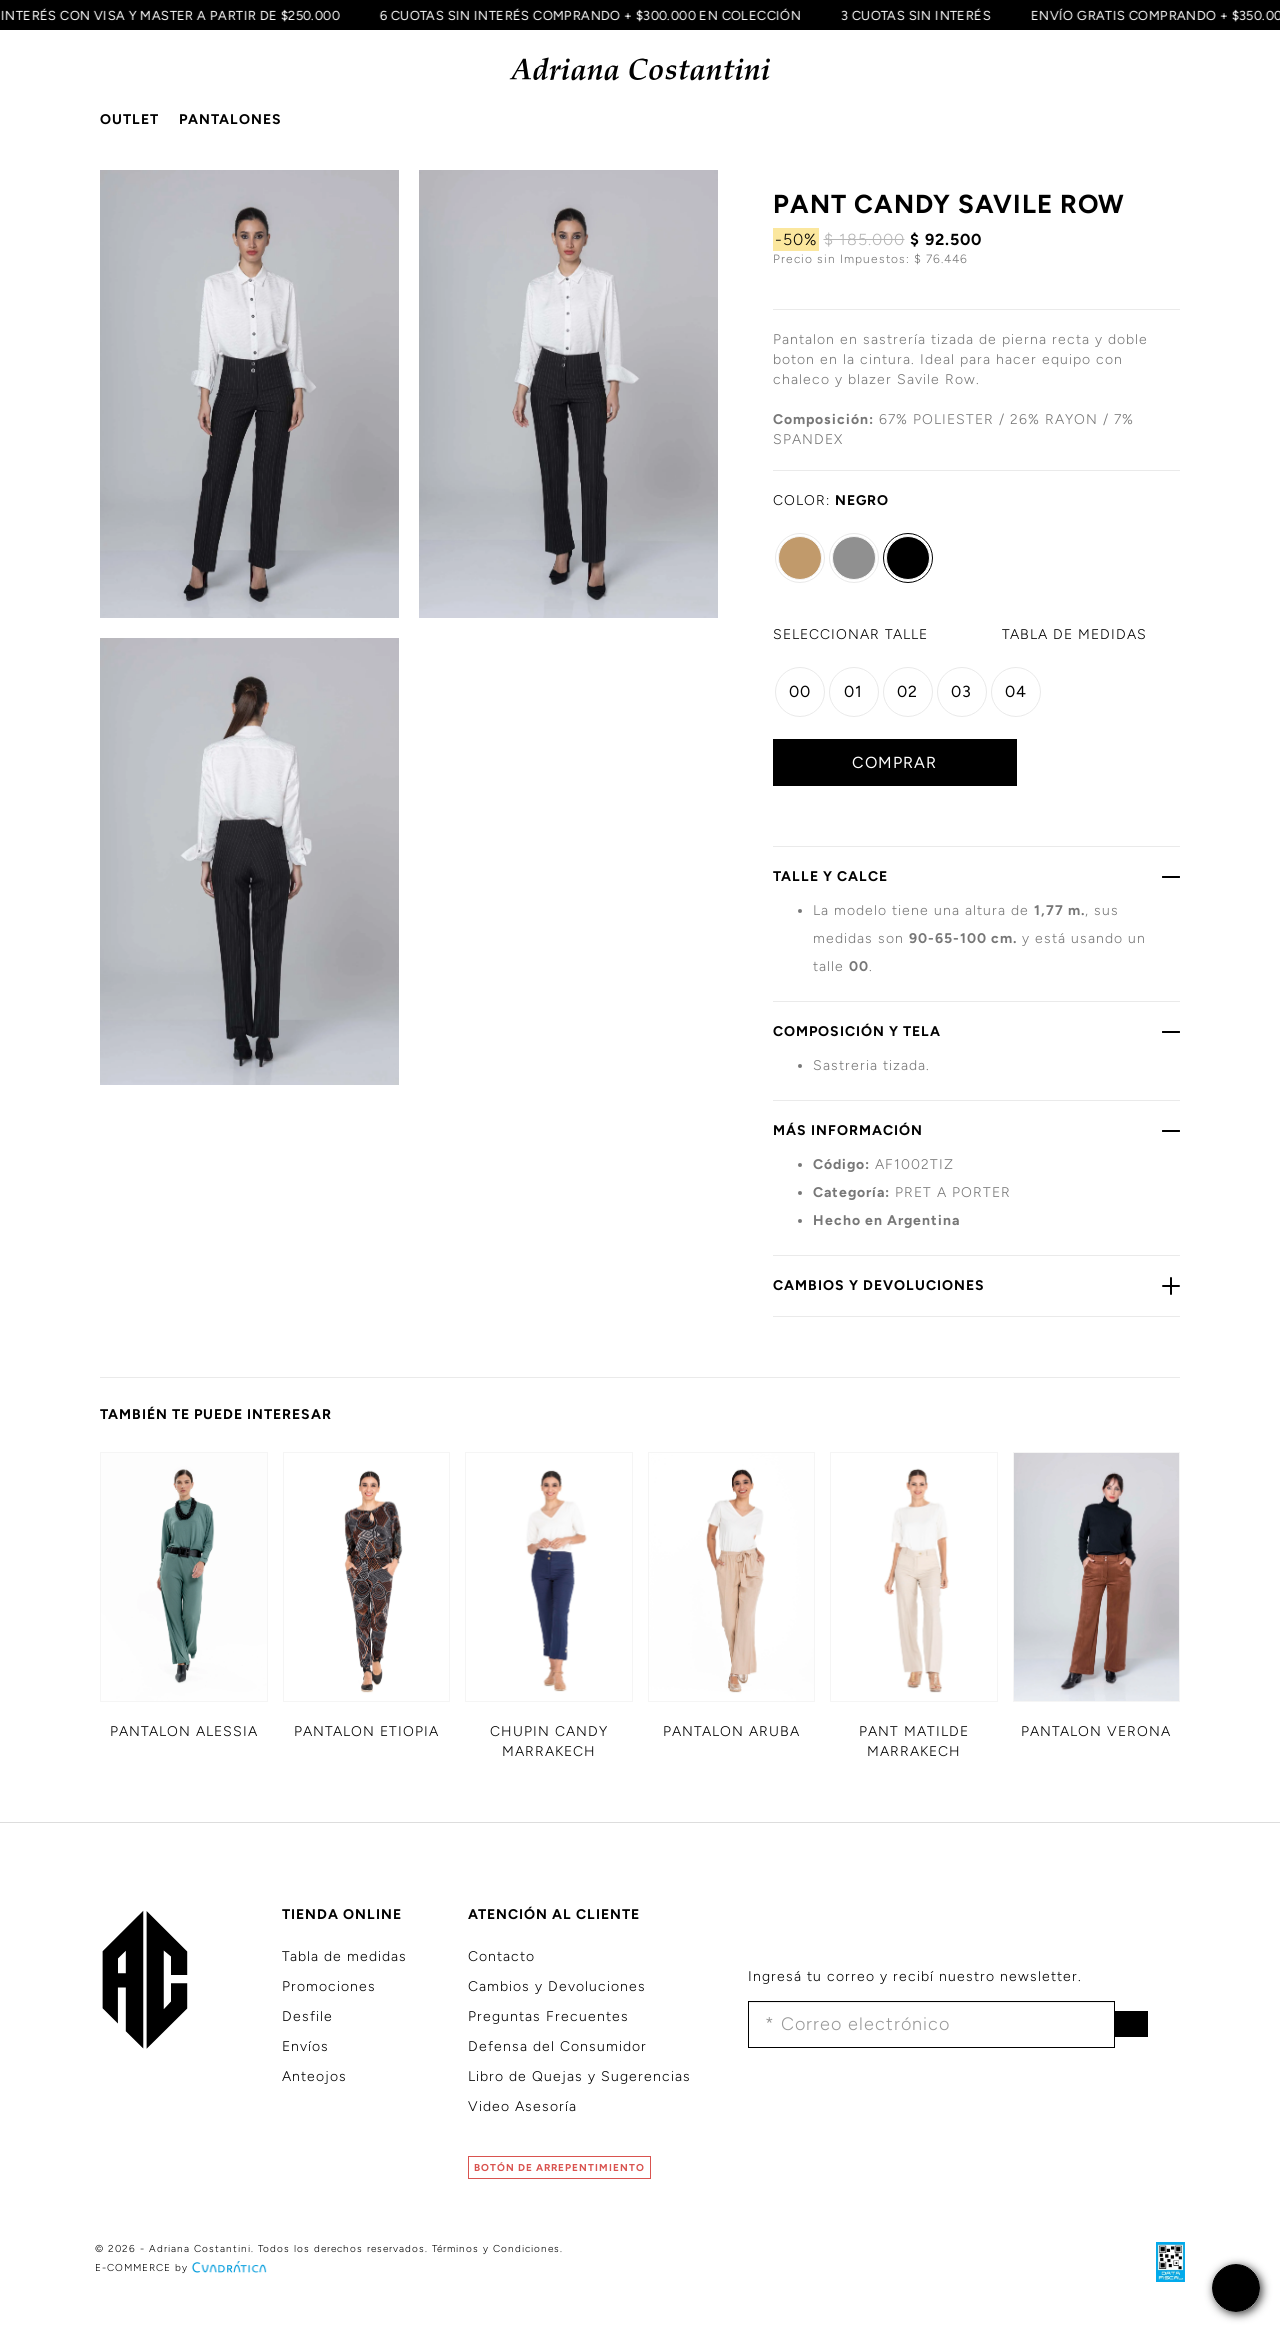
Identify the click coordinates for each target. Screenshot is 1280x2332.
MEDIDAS (1074, 634)
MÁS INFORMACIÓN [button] (977, 1130)
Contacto (501, 1956)
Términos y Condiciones (496, 2248)
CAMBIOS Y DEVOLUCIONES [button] (977, 1285)
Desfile (307, 2016)
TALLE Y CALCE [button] (977, 876)
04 (1016, 691)
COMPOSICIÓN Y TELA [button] (977, 1031)
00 (800, 691)
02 (907, 691)
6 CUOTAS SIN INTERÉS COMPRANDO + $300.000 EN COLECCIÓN (582, 15)
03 (961, 691)
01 (853, 691)
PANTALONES (230, 119)
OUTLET (129, 119)
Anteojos (314, 2076)
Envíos (305, 2046)
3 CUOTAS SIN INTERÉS (908, 15)
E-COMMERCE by (183, 2267)
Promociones (329, 1986)
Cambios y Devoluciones (557, 1986)
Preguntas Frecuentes (548, 2016)
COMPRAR (894, 762)
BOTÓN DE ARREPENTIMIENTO (559, 2167)
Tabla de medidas (344, 1956)
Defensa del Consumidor (557, 2046)
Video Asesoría (522, 2106)
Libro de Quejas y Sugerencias (579, 2076)
